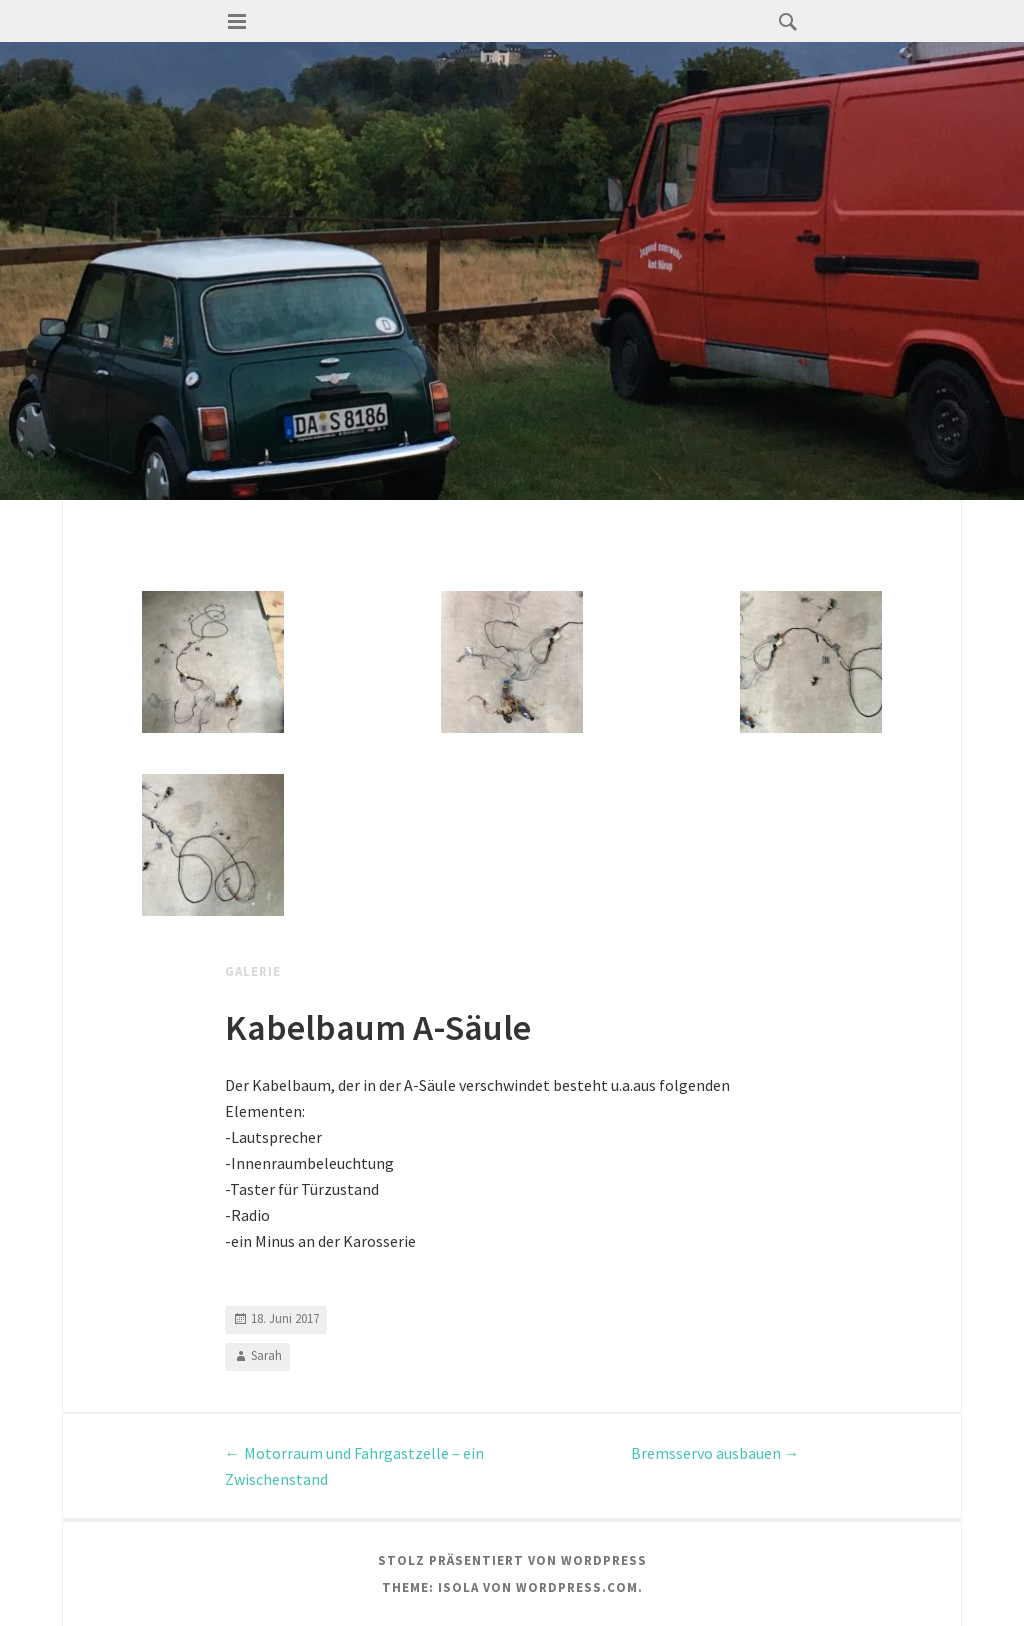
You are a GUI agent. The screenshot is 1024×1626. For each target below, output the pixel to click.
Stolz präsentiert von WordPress (512, 1560)
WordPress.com (577, 1587)
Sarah (266, 1355)
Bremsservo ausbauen (715, 1453)
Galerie (253, 971)
